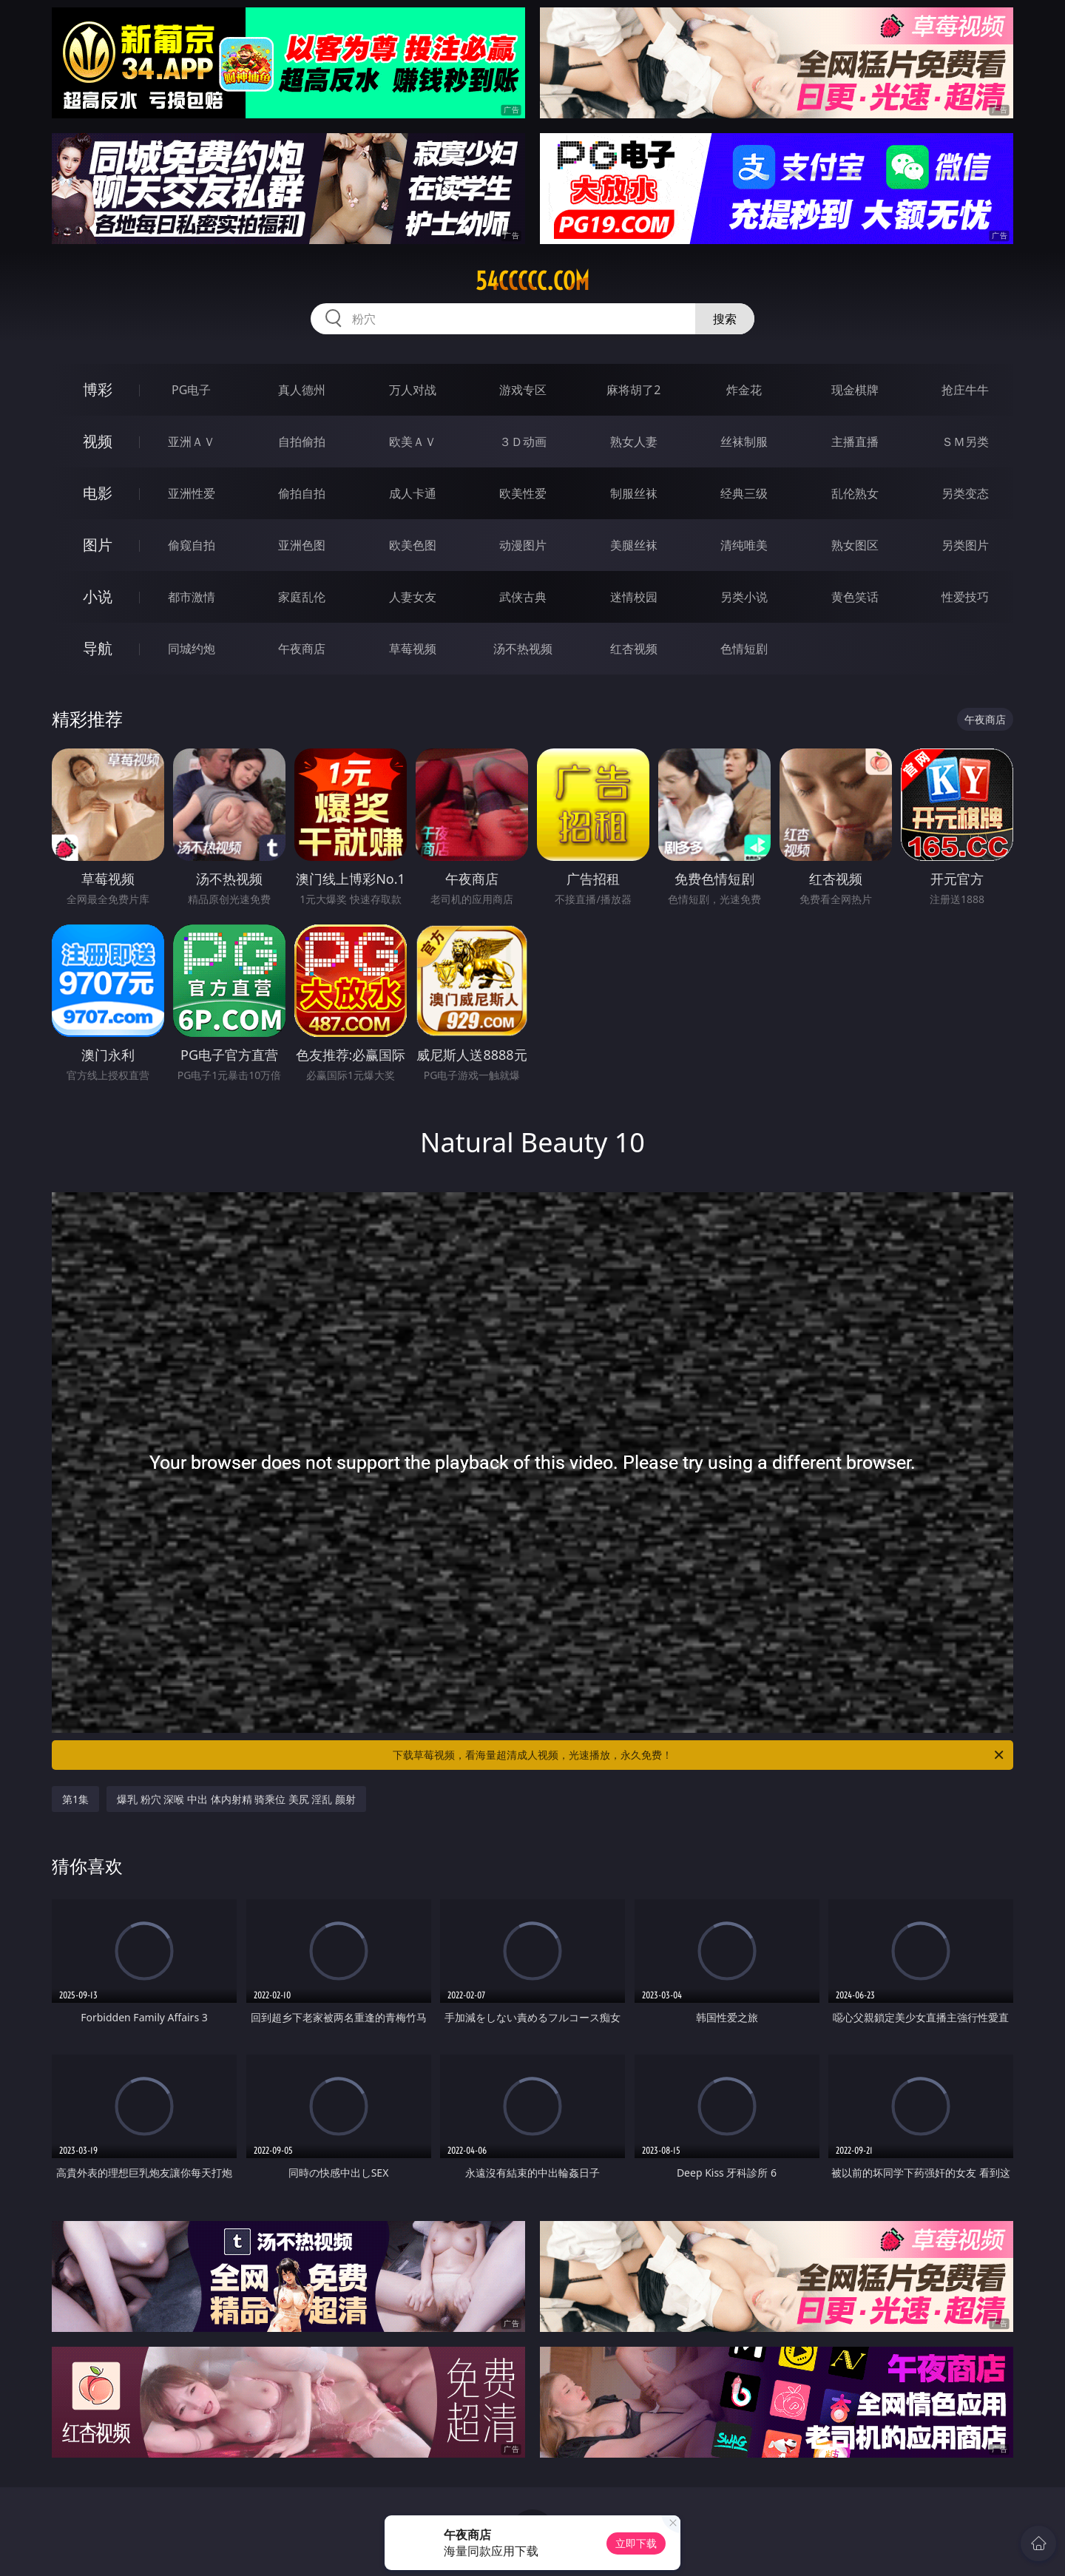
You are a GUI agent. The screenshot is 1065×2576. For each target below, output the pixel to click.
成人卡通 (412, 493)
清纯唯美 (744, 545)
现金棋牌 (855, 390)
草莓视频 (412, 648)
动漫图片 (523, 545)
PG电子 (191, 390)
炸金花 (744, 390)
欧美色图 (412, 545)
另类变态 (965, 493)
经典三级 (744, 493)
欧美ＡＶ (412, 441)
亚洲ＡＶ (191, 441)
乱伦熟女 (855, 493)
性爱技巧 (965, 597)
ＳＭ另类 (965, 441)
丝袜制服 (744, 441)
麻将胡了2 (633, 390)
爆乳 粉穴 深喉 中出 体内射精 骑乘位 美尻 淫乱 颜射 (236, 1799)
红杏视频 (633, 648)
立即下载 (636, 2543)
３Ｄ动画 (523, 441)
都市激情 (191, 597)
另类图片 (965, 545)
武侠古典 (523, 597)
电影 (97, 493)
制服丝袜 (633, 493)
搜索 (725, 319)
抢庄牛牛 (965, 390)
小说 (97, 596)
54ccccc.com (532, 281)
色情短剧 (744, 648)
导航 (97, 648)
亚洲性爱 (191, 493)
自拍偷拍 (301, 441)
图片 (97, 545)
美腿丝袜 (633, 545)
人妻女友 (412, 597)
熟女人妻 (633, 441)
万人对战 (412, 390)
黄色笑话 (855, 597)
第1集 (75, 1799)
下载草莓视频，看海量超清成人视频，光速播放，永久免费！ (699, 1755)
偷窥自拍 (191, 545)
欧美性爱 (523, 493)
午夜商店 (301, 648)
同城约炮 (191, 648)
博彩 (97, 389)
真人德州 (301, 390)
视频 (97, 441)
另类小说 (744, 597)
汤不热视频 (522, 648)
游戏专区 (523, 390)
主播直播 (855, 441)
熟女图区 (855, 545)
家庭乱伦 (301, 597)
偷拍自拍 (301, 493)
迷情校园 (633, 597)
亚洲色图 (301, 545)
